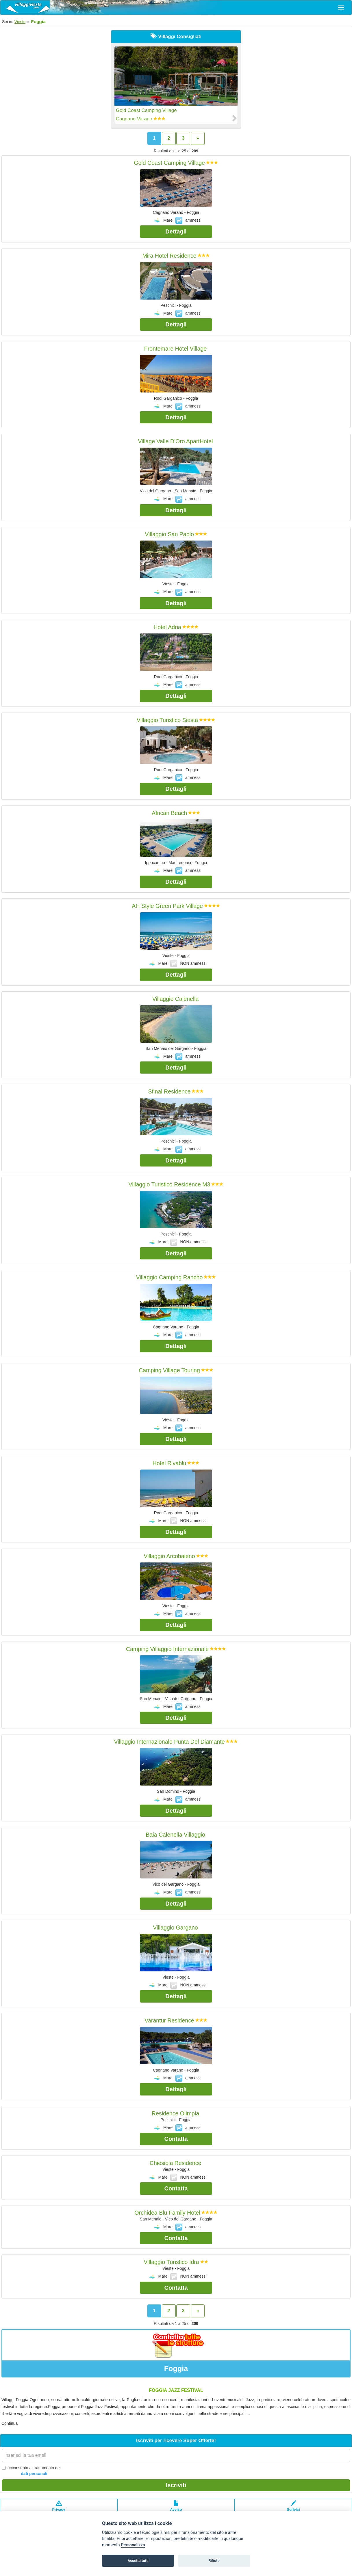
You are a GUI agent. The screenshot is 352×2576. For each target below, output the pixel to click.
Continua (9, 2423)
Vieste (20, 21)
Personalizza (133, 2545)
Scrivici (293, 2509)
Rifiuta (213, 2560)
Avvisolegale (176, 2509)
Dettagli (175, 231)
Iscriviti (176, 2485)
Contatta (176, 2139)
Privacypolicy (58, 2509)
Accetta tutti (138, 2560)
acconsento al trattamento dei (31, 2470)
